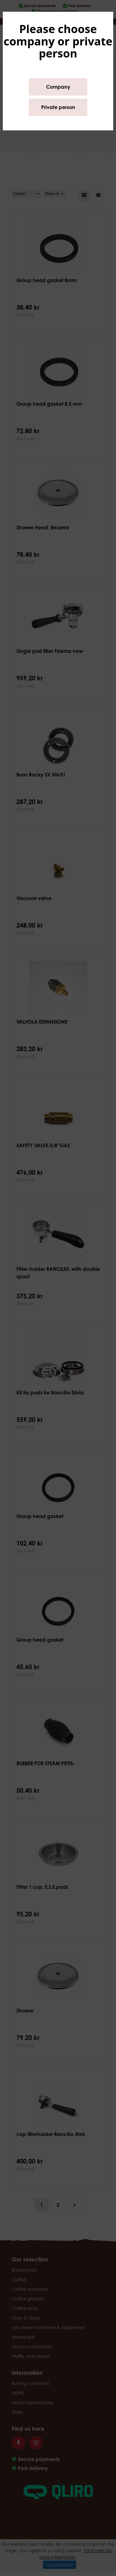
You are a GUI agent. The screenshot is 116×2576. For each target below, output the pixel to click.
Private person (58, 107)
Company (58, 87)
